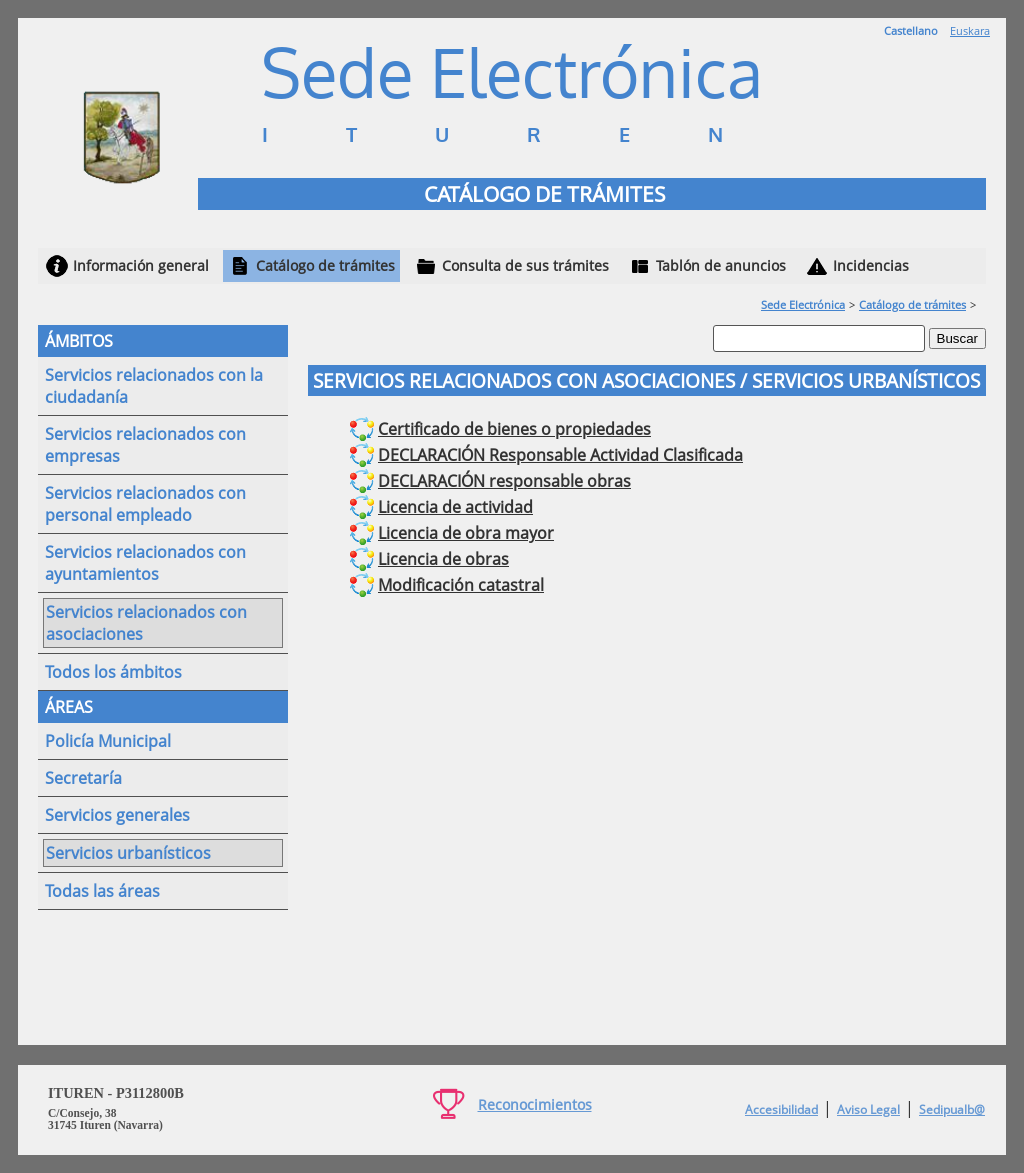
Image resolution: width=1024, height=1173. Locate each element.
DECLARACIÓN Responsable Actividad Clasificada (560, 455)
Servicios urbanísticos (128, 853)
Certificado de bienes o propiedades (514, 429)
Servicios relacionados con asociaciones (146, 623)
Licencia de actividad (455, 507)
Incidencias (871, 265)
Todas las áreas (102, 891)
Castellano (911, 30)
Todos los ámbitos (113, 672)
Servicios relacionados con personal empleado (145, 504)
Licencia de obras (443, 559)
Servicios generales (117, 815)
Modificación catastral (461, 585)
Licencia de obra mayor (466, 533)
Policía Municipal (108, 741)
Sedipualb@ (952, 1109)
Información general (141, 265)
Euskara (970, 30)
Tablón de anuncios (721, 265)
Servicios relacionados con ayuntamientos (145, 563)
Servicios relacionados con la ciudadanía (154, 386)
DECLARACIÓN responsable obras (504, 481)
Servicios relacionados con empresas (145, 445)
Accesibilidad (781, 1109)
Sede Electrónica (803, 304)
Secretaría (83, 778)
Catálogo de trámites (325, 265)
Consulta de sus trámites (525, 265)
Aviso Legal (868, 1109)
